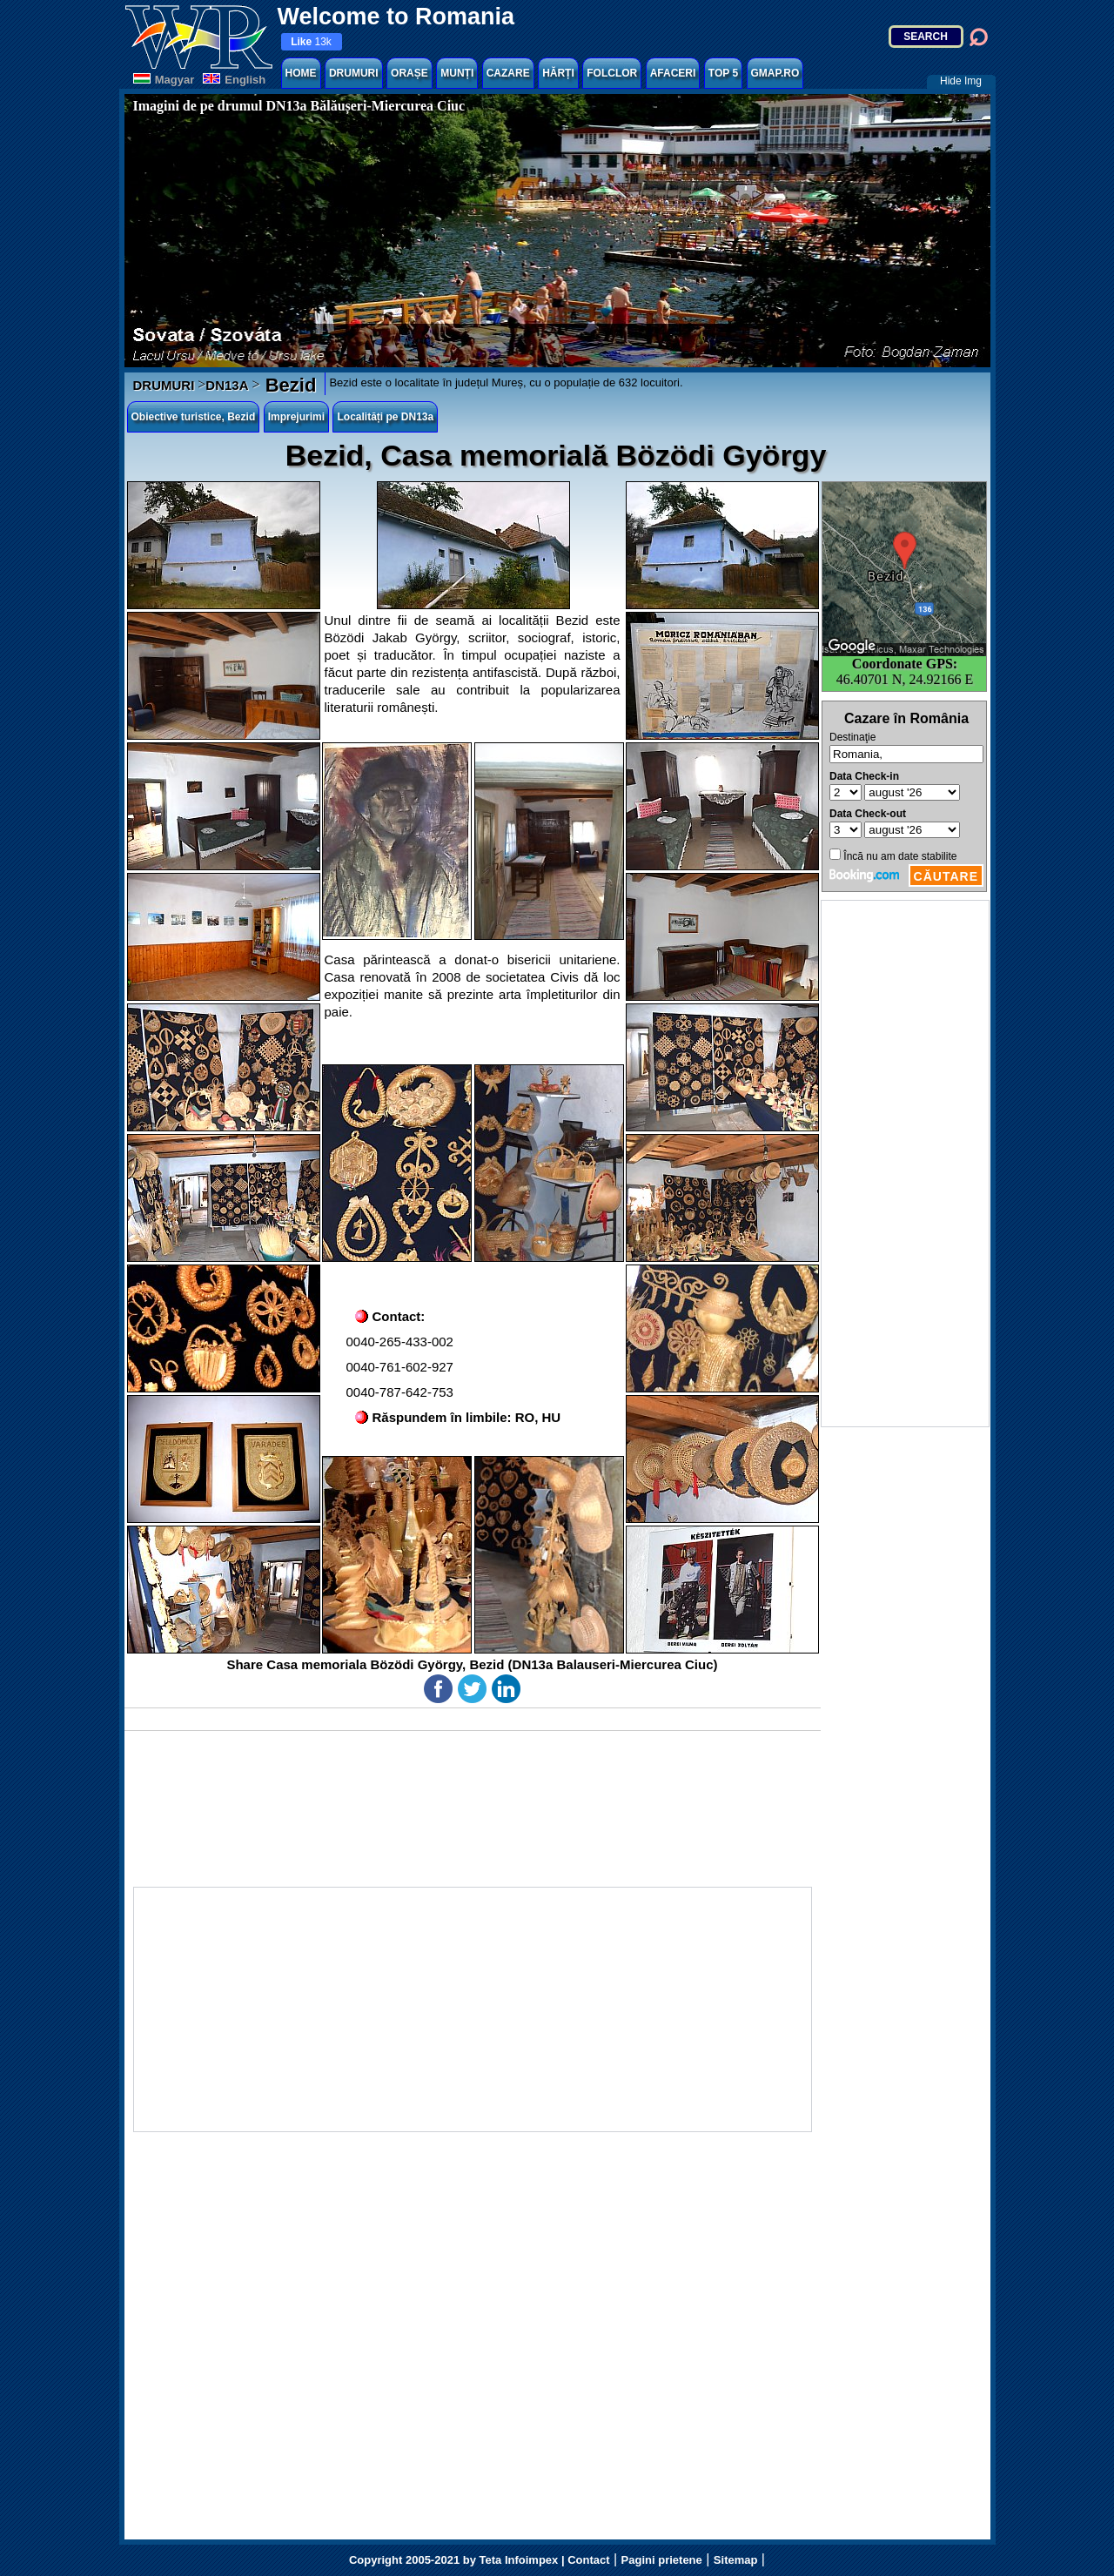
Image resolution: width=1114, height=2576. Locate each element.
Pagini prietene (661, 2559)
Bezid (288, 385)
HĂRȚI (558, 73)
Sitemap (736, 2559)
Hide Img (961, 81)
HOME (301, 73)
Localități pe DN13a (385, 417)
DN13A (226, 385)
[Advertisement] (905, 1163)
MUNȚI (456, 73)
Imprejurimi (296, 417)
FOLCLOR (612, 73)
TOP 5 (723, 73)
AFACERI (673, 73)
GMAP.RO (775, 73)
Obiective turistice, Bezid (193, 417)
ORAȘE (409, 73)
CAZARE (508, 73)
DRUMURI (354, 73)
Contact (588, 2559)
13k (311, 42)
